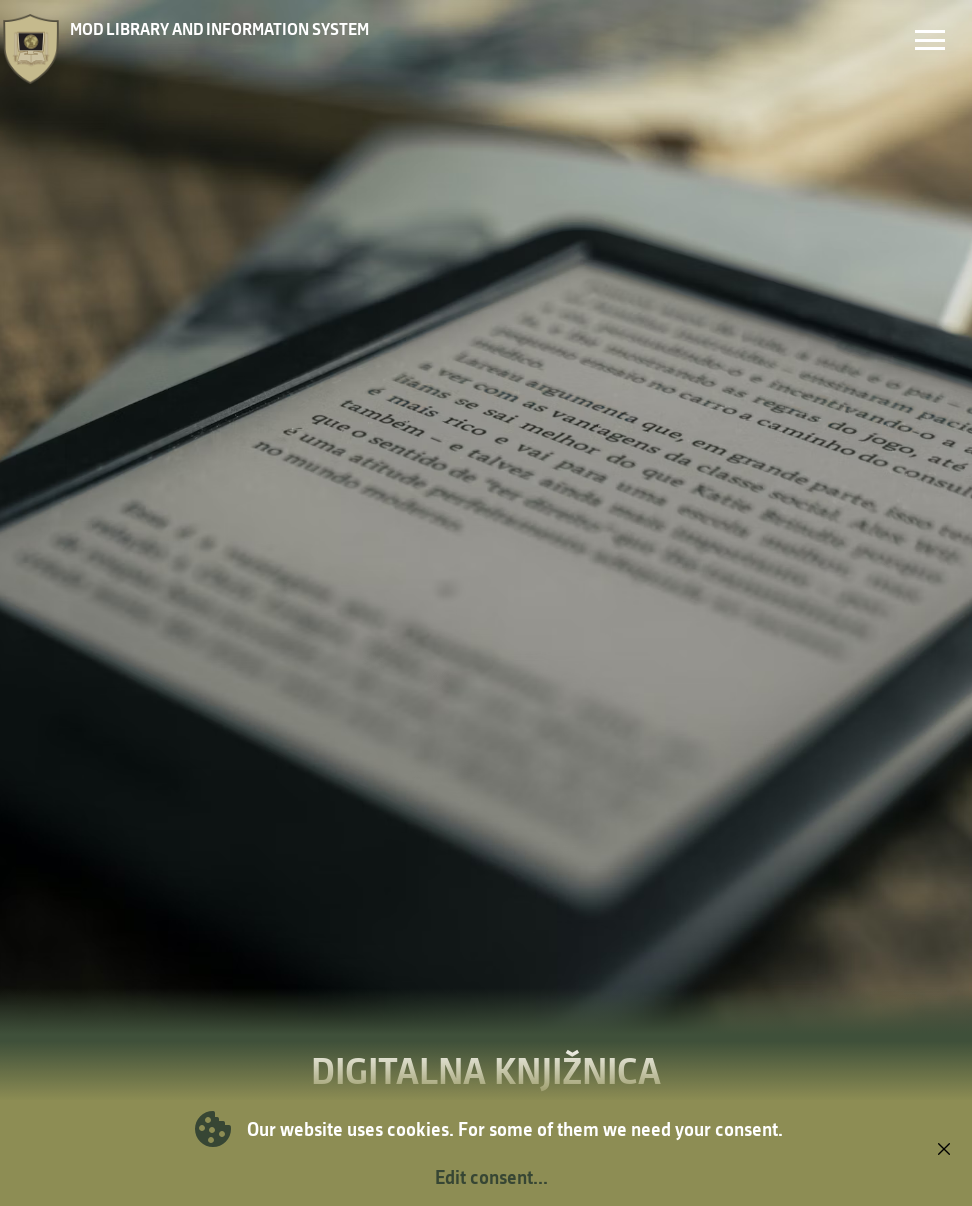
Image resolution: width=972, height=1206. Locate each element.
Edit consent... (491, 1177)
